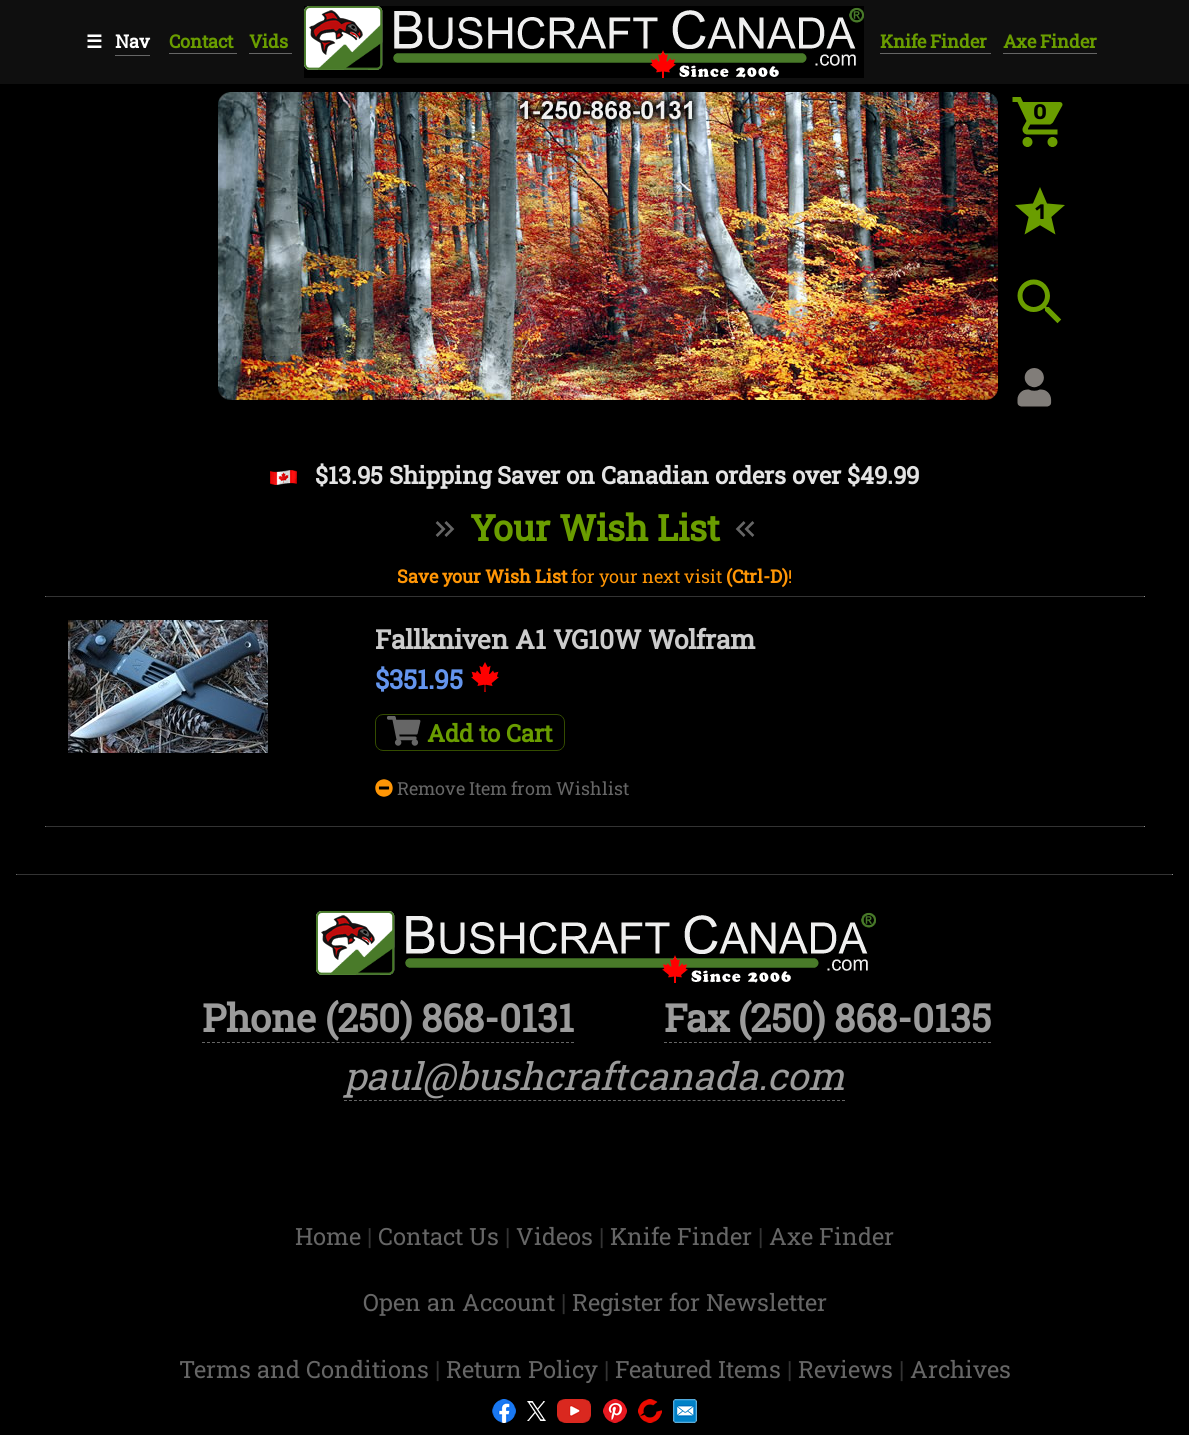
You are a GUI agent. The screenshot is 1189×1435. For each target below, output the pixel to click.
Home (331, 1235)
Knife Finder (935, 41)
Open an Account (459, 1301)
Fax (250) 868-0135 (827, 1017)
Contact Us (441, 1235)
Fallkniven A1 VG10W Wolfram (565, 639)
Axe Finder (1050, 41)
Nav (132, 41)
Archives (960, 1368)
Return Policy (525, 1368)
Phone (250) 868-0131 (388, 1017)
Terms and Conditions (307, 1368)
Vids (270, 41)
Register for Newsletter (699, 1301)
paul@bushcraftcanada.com (594, 1075)
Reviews (848, 1368)
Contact (203, 41)
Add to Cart (469, 732)
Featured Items (701, 1368)
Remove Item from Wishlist (502, 788)
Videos (557, 1235)
